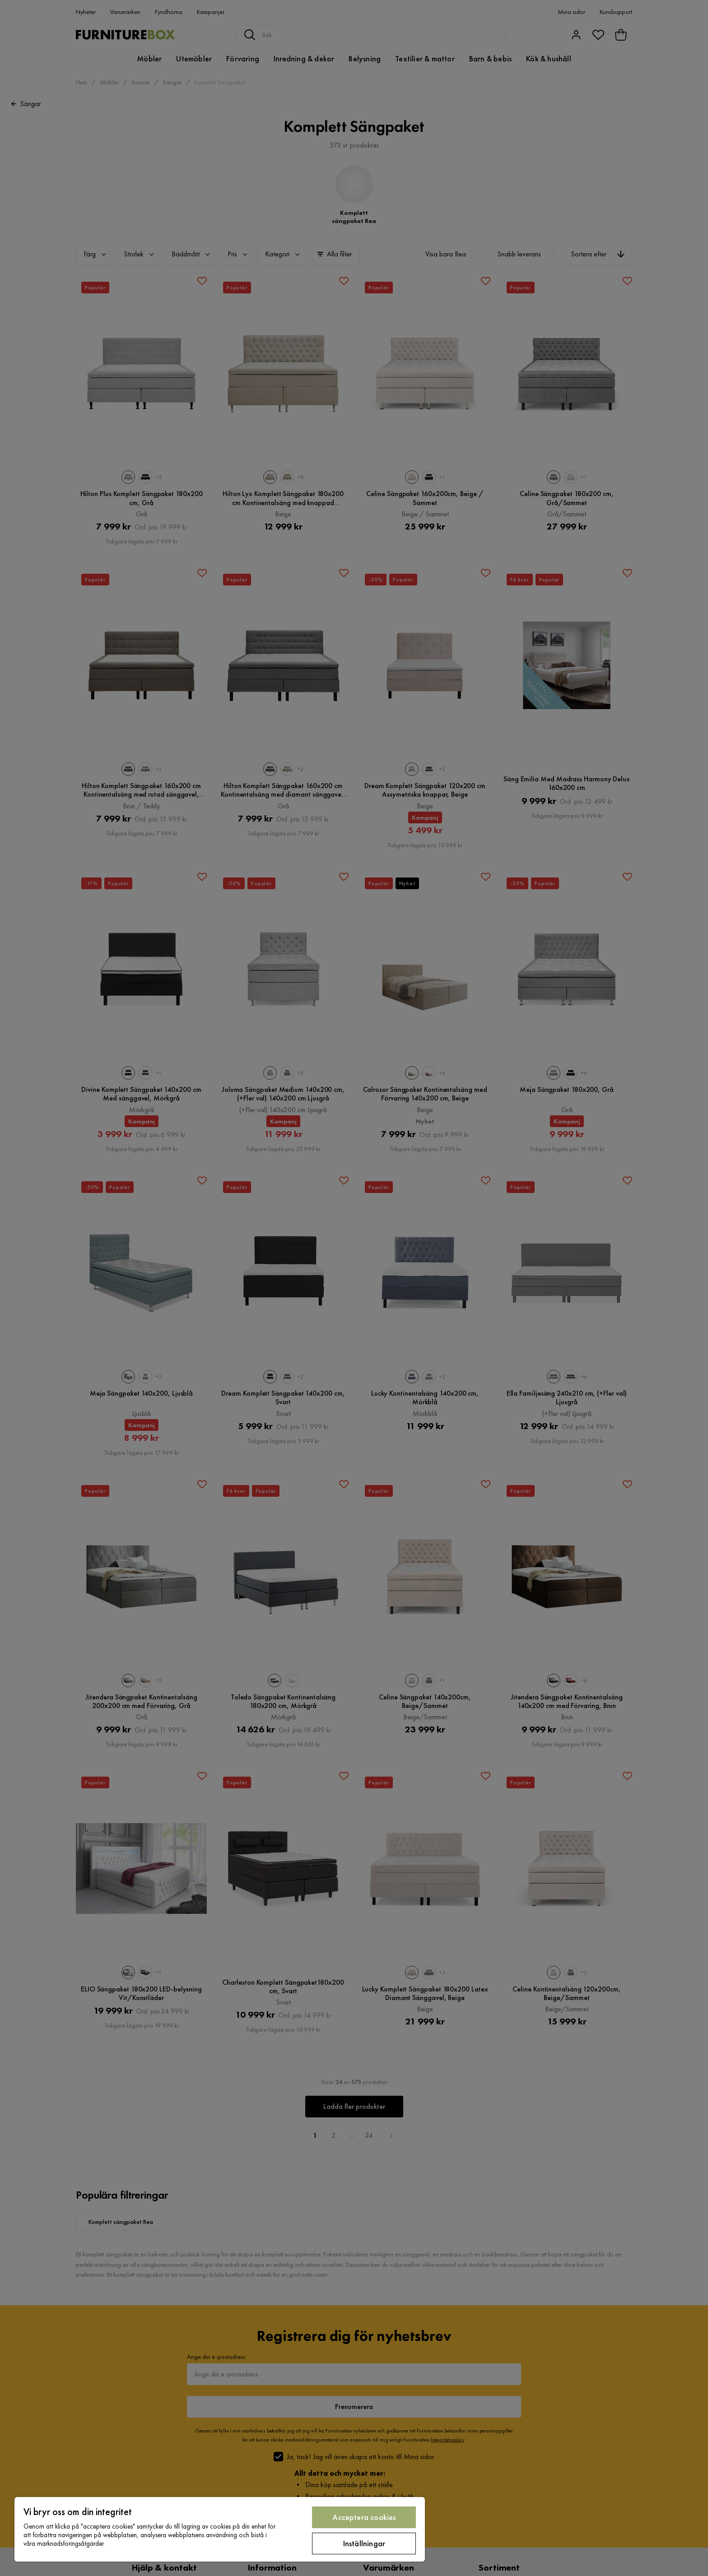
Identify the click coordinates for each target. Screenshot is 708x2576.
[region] (219, 2529)
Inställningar (364, 2543)
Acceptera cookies (364, 2517)
